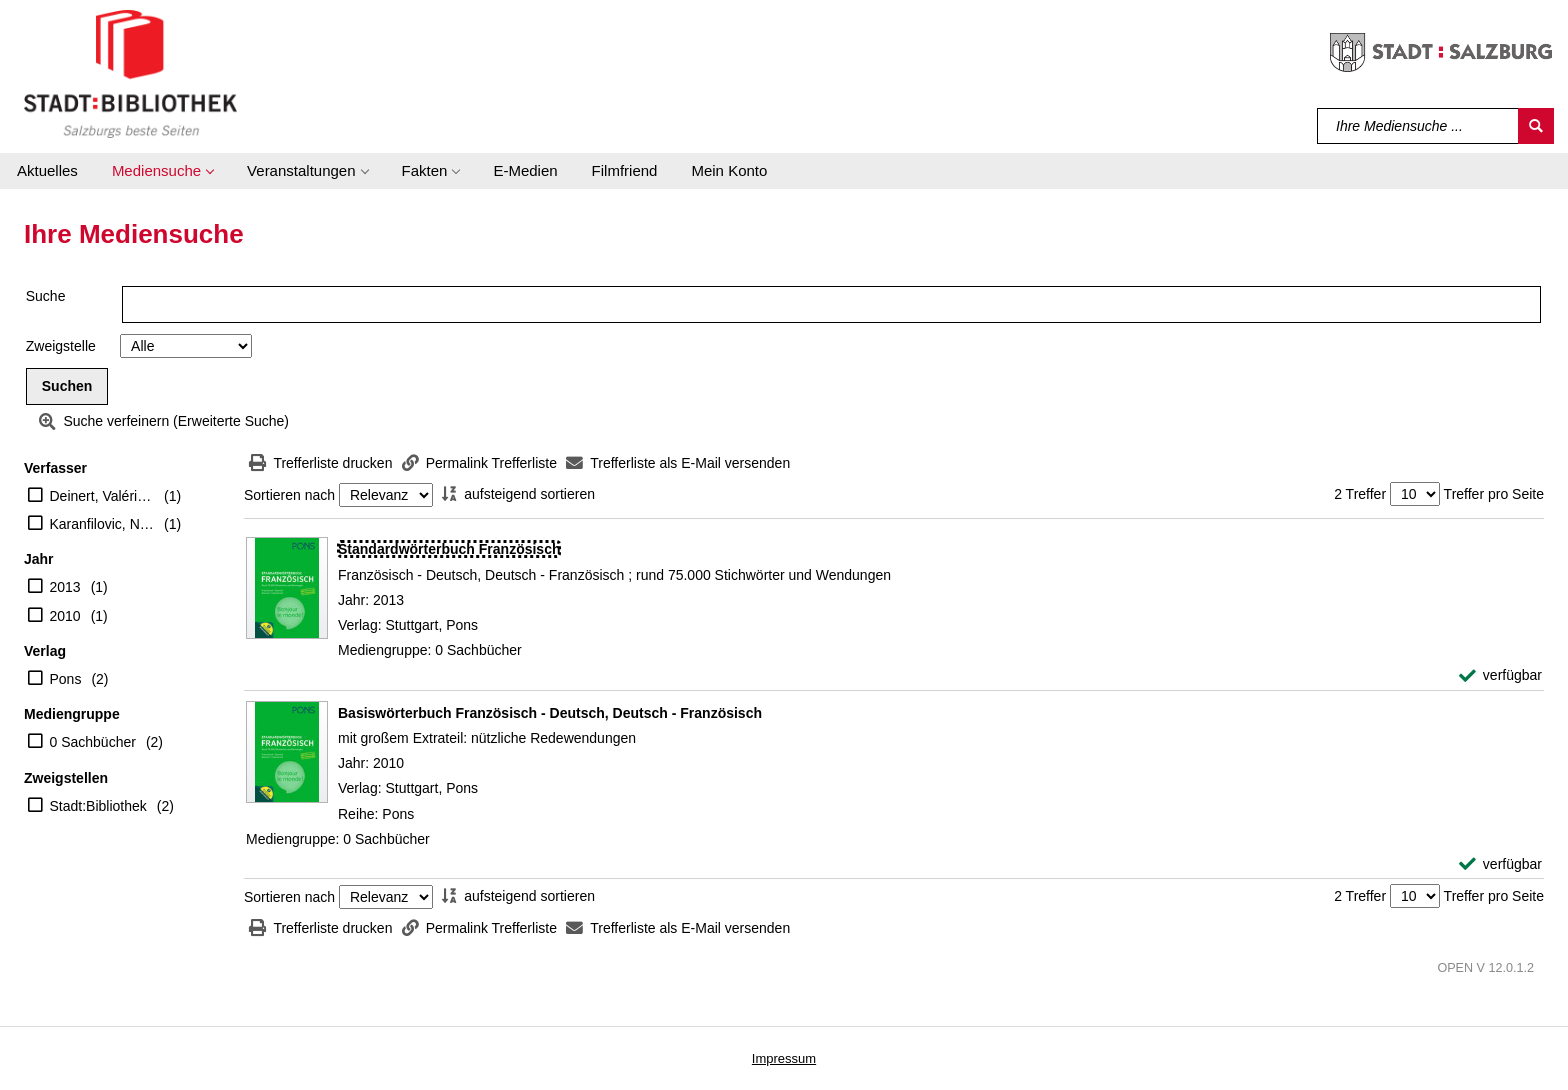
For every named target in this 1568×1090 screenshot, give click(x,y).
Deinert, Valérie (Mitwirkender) (102, 496)
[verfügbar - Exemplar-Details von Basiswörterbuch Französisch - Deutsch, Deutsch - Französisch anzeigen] (1500, 864)
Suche (46, 296)
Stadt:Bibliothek (98, 806)
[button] (162, 171)
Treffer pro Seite (1494, 494)
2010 (65, 616)
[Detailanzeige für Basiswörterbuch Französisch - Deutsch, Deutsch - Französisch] (550, 713)
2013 (65, 587)
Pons (66, 679)
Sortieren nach (289, 495)
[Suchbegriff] (1418, 126)
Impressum (784, 1058)
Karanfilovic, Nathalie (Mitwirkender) (102, 524)
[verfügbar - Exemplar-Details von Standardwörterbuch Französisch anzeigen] (1500, 675)
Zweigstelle (61, 346)
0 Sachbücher (93, 742)
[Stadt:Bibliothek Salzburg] (130, 73)
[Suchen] (1536, 126)
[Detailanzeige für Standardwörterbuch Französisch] (449, 549)
